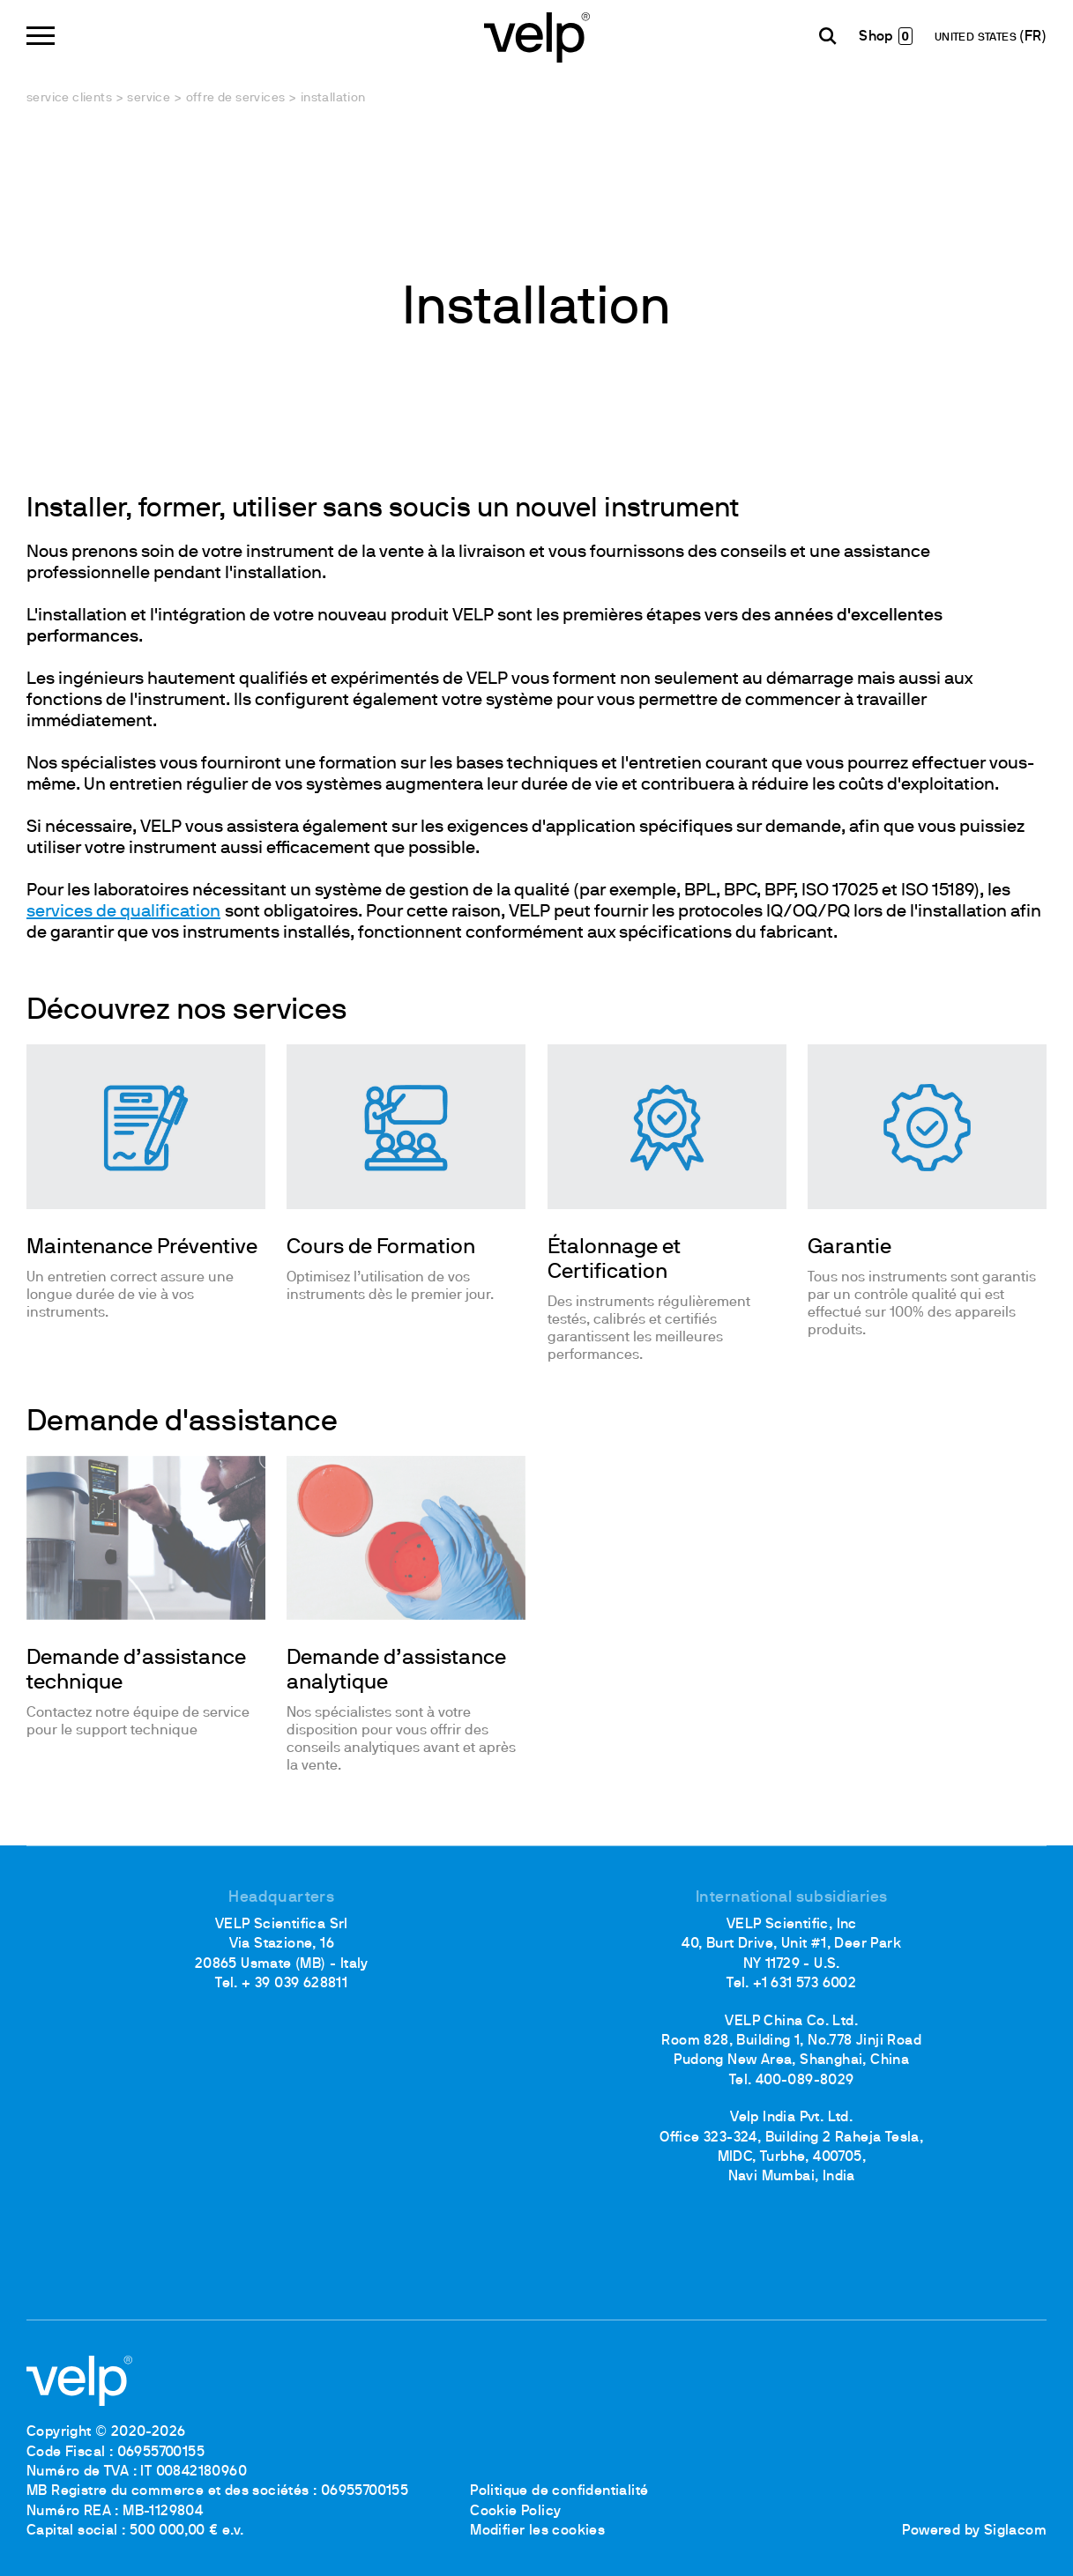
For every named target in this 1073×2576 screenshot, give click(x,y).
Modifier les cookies (537, 2531)
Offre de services (236, 98)
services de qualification (123, 912)
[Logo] (537, 35)
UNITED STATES (977, 38)
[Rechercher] (828, 36)
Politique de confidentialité (559, 2491)
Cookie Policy (515, 2511)
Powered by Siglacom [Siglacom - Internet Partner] (974, 2531)
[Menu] (40, 35)
